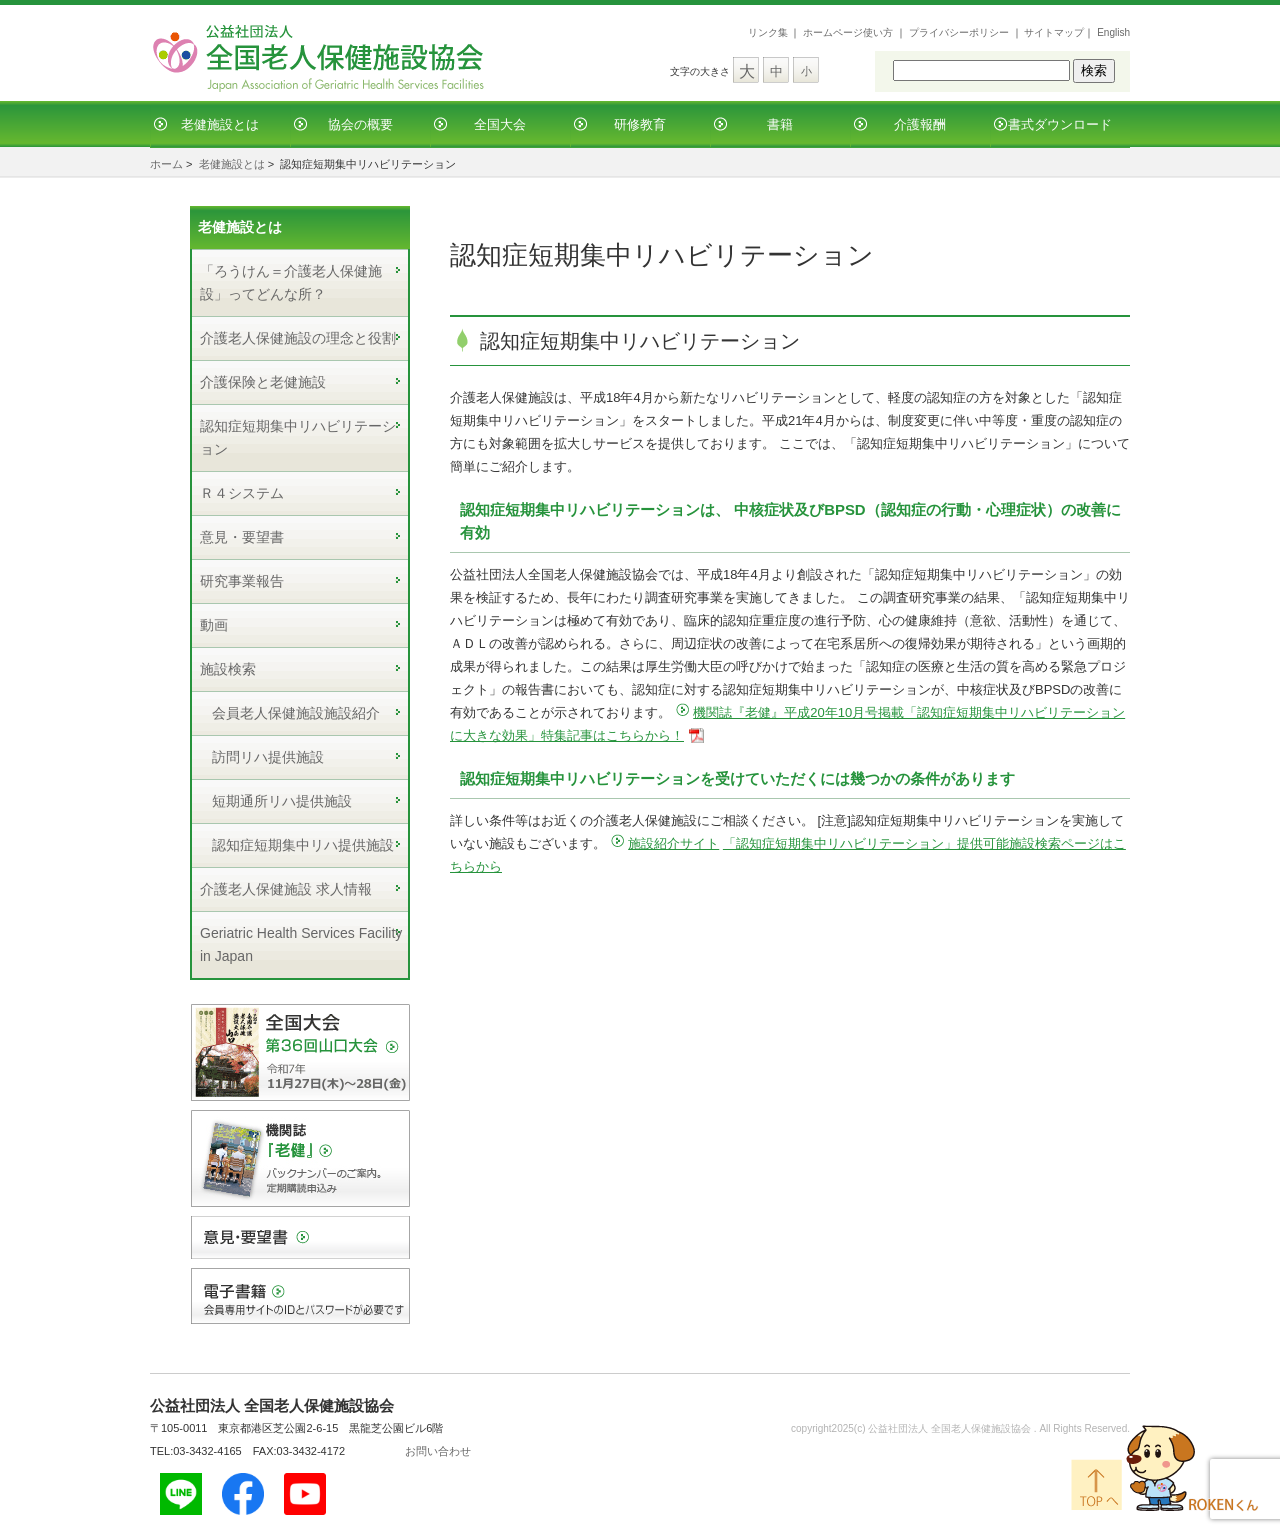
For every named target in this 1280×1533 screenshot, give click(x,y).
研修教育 (640, 124)
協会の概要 (360, 124)
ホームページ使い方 (848, 32)
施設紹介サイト (673, 843)
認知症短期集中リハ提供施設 (303, 845)
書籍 (780, 124)
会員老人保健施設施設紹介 (296, 713)
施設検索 (228, 669)
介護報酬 (920, 124)
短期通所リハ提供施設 (282, 801)
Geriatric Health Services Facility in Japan (301, 944)
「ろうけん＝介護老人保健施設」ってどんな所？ (291, 282)
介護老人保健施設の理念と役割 (298, 338)
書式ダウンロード (1060, 124)
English (1113, 32)
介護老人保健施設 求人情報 (286, 889)
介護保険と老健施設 (263, 382)
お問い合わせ (438, 1451)
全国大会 (500, 124)
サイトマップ (1054, 32)
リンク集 (768, 32)
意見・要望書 (242, 537)
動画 (214, 625)
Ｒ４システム (242, 493)
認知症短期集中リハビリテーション (298, 437)
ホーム (166, 164)
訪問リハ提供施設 (268, 757)
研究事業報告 (242, 581)
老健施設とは (220, 124)
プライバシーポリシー (959, 32)
